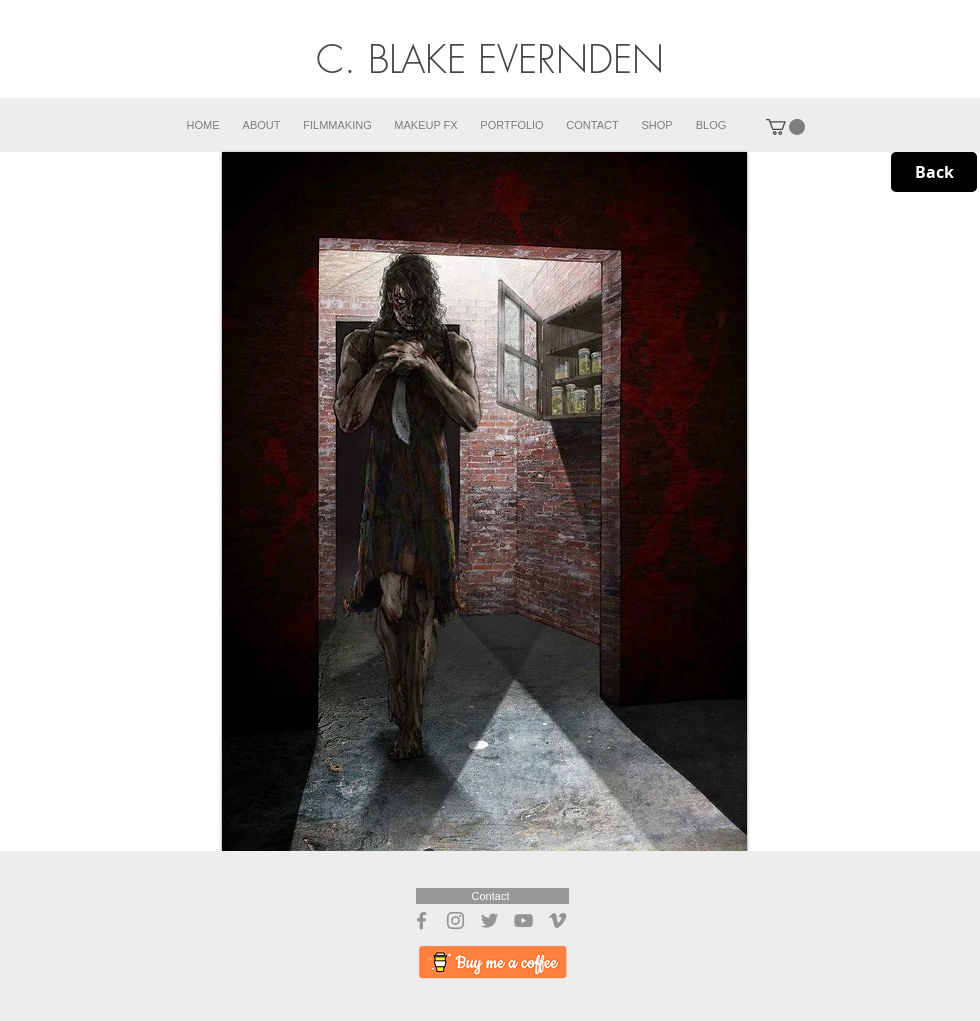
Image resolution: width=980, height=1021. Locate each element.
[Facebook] (421, 920)
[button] (785, 127)
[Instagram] (455, 920)
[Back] (934, 172)
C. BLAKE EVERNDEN (490, 59)
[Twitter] (489, 920)
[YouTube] (523, 920)
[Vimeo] (557, 920)
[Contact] (492, 896)
